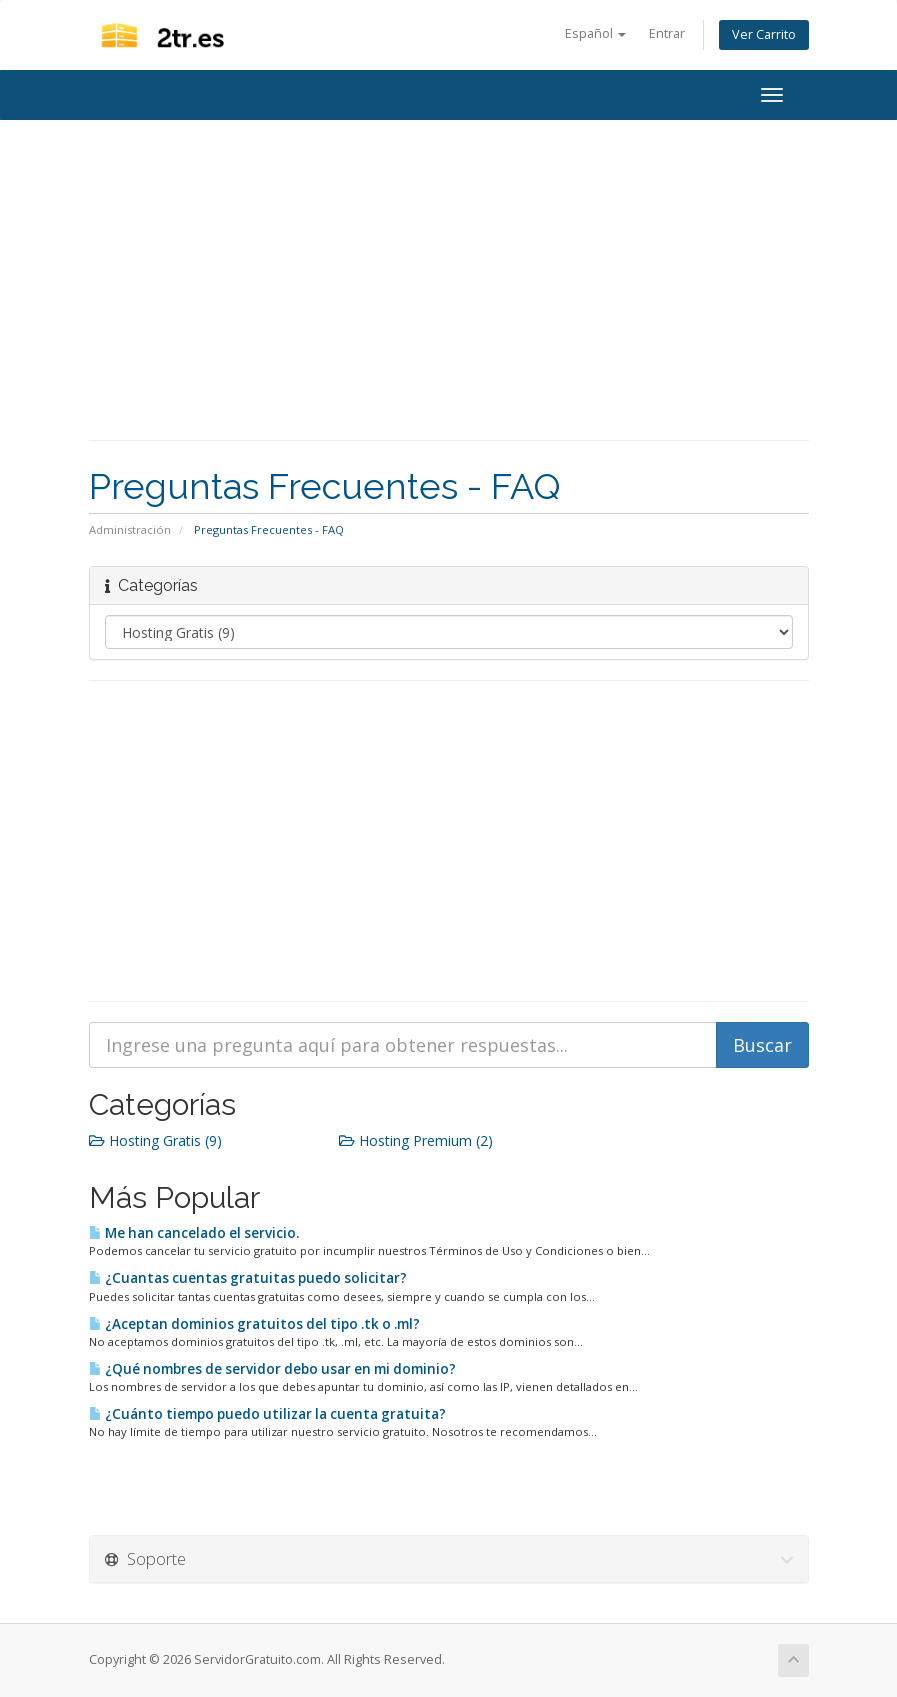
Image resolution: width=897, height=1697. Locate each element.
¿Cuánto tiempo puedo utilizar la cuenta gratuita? (267, 1414)
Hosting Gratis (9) (155, 1140)
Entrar (667, 33)
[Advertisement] (449, 280)
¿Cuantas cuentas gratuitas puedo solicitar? (248, 1278)
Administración (130, 529)
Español (595, 33)
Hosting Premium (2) (416, 1140)
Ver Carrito (764, 34)
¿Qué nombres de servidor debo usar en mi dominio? (272, 1369)
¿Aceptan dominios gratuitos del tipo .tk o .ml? (254, 1324)
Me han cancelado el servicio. (194, 1233)
